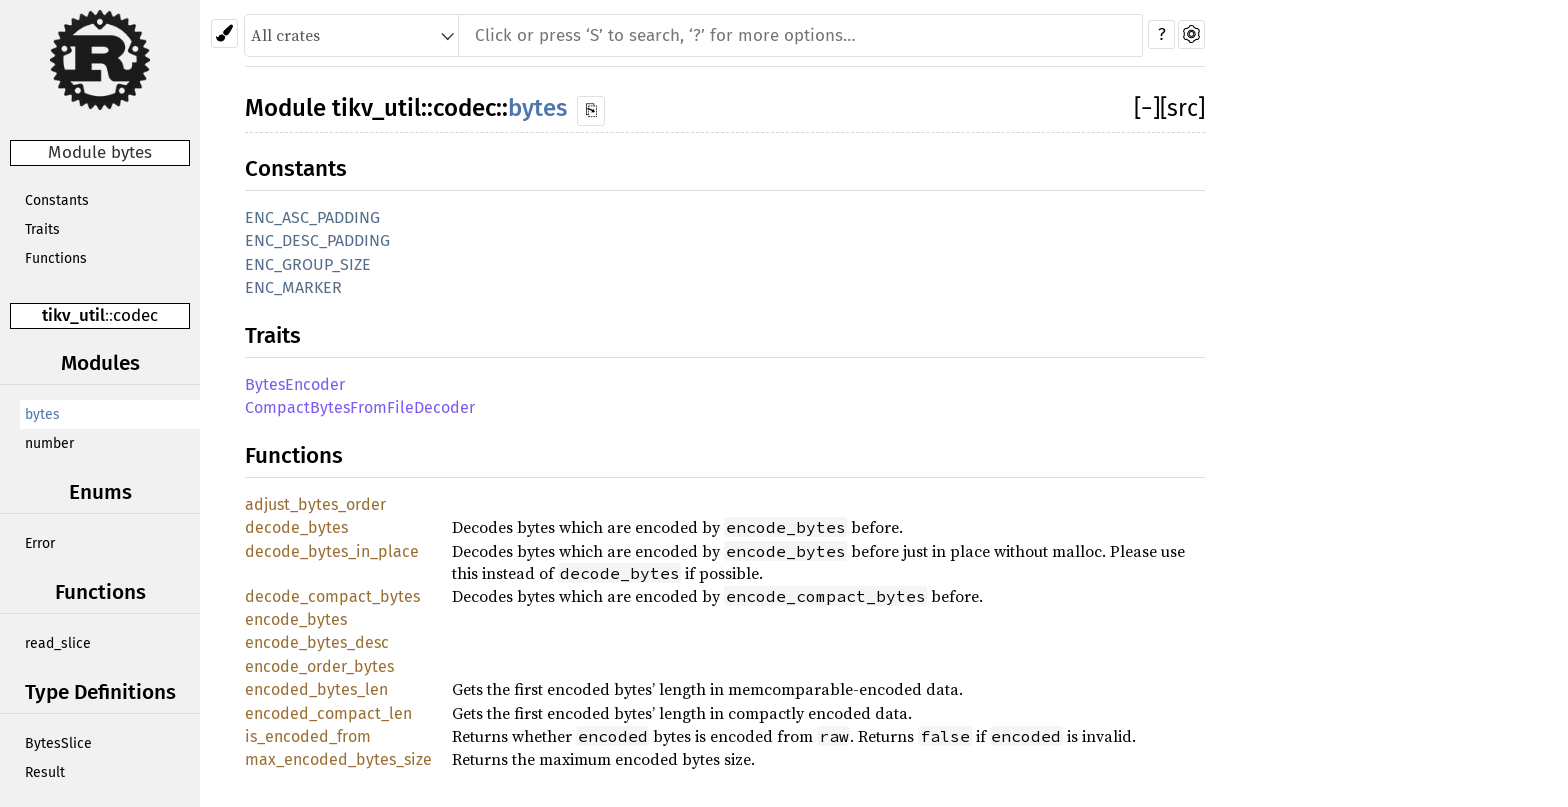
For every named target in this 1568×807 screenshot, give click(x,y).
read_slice (58, 643)
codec (135, 315)
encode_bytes (296, 619)
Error (40, 543)
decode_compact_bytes (332, 596)
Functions (56, 258)
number (49, 443)
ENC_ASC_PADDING (312, 217)
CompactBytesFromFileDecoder (360, 407)
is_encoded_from (308, 736)
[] (1147, 108)
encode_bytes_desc (317, 642)
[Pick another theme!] (224, 33)
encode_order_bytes (319, 666)
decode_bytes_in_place (332, 551)
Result (45, 772)
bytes (42, 414)
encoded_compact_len (328, 713)
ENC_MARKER (293, 287)
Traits (42, 229)
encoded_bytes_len (316, 689)
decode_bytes (296, 527)
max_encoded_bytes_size (338, 759)
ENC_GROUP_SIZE (308, 264)
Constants (57, 200)
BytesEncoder (295, 384)
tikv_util (73, 315)
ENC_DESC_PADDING (317, 240)
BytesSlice (58, 743)
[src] (1182, 108)
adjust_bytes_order (315, 504)
